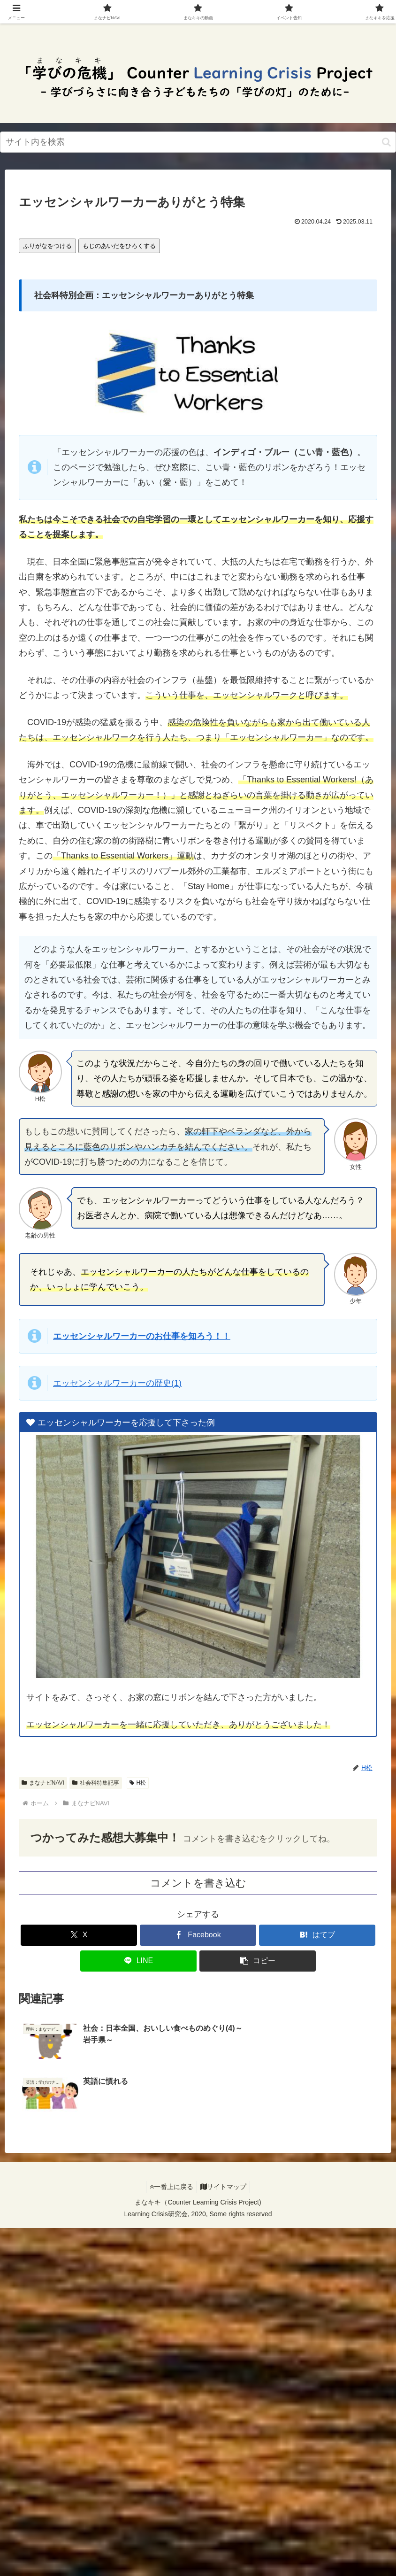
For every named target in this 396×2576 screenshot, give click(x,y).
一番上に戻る (170, 2133)
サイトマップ (225, 2133)
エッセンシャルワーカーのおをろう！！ (141, 1336)
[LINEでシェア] (138, 1961)
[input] (198, 142)
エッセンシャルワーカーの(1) (117, 1383)
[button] (257, 1961)
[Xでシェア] (79, 1935)
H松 (137, 1782)
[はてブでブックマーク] (317, 1935)
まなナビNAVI (43, 1782)
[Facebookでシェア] (198, 1935)
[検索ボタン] (386, 142)
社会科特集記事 (95, 1782)
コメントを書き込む (198, 1883)
